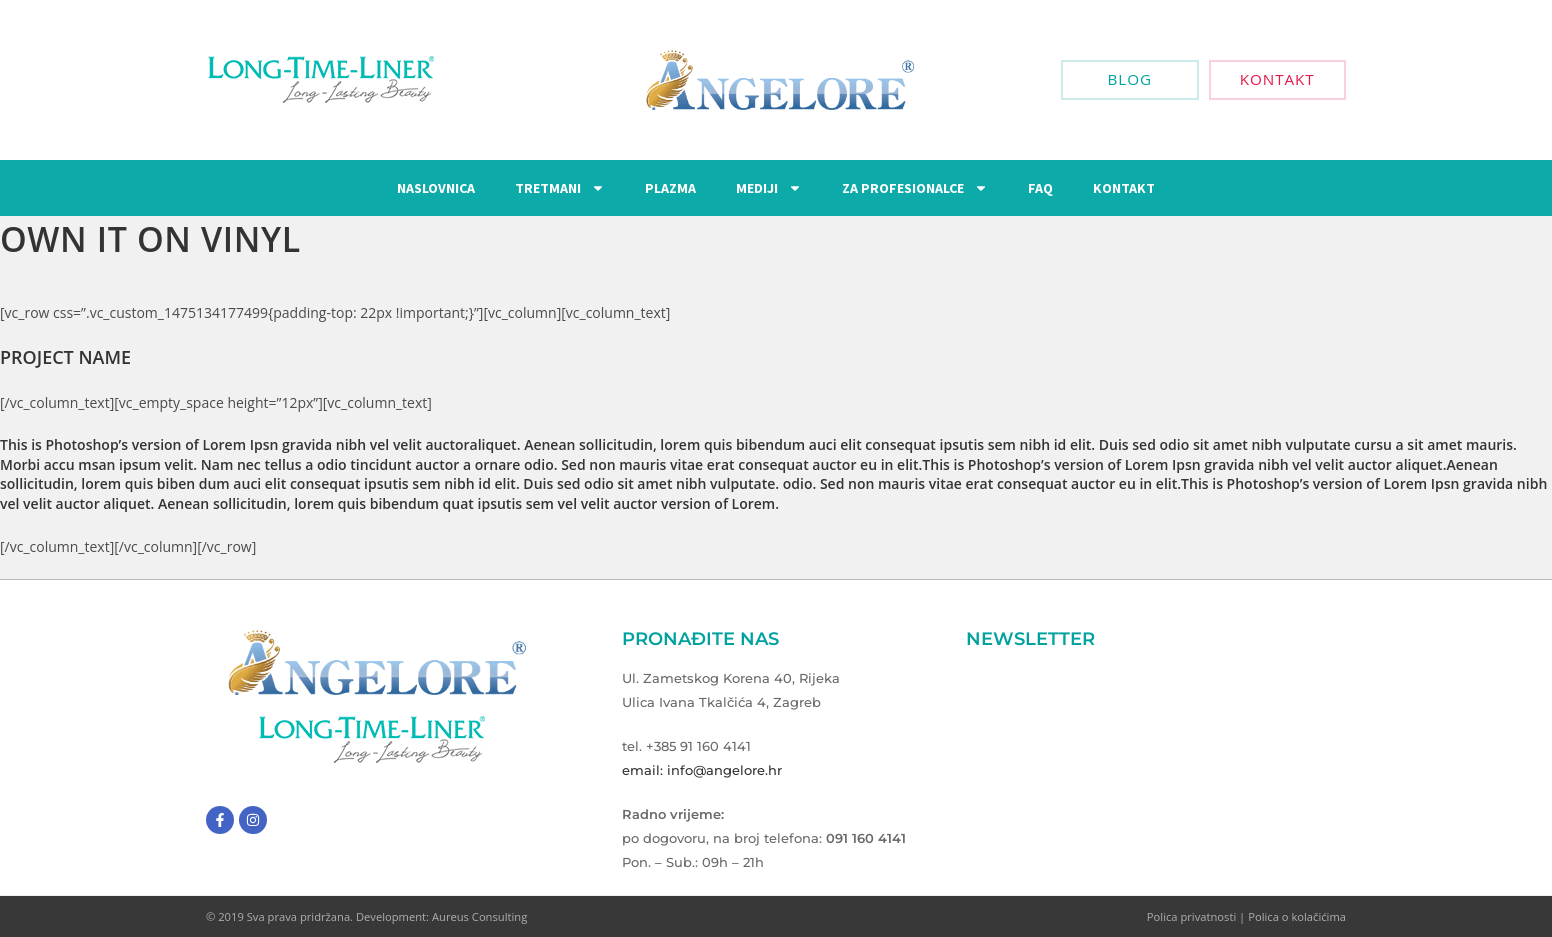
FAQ (1040, 188)
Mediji (769, 188)
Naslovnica (436, 188)
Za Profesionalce (915, 188)
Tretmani (560, 188)
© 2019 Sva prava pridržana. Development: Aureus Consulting (366, 916)
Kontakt (1124, 188)
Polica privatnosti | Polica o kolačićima (1246, 916)
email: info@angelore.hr (702, 770)
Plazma (670, 188)
